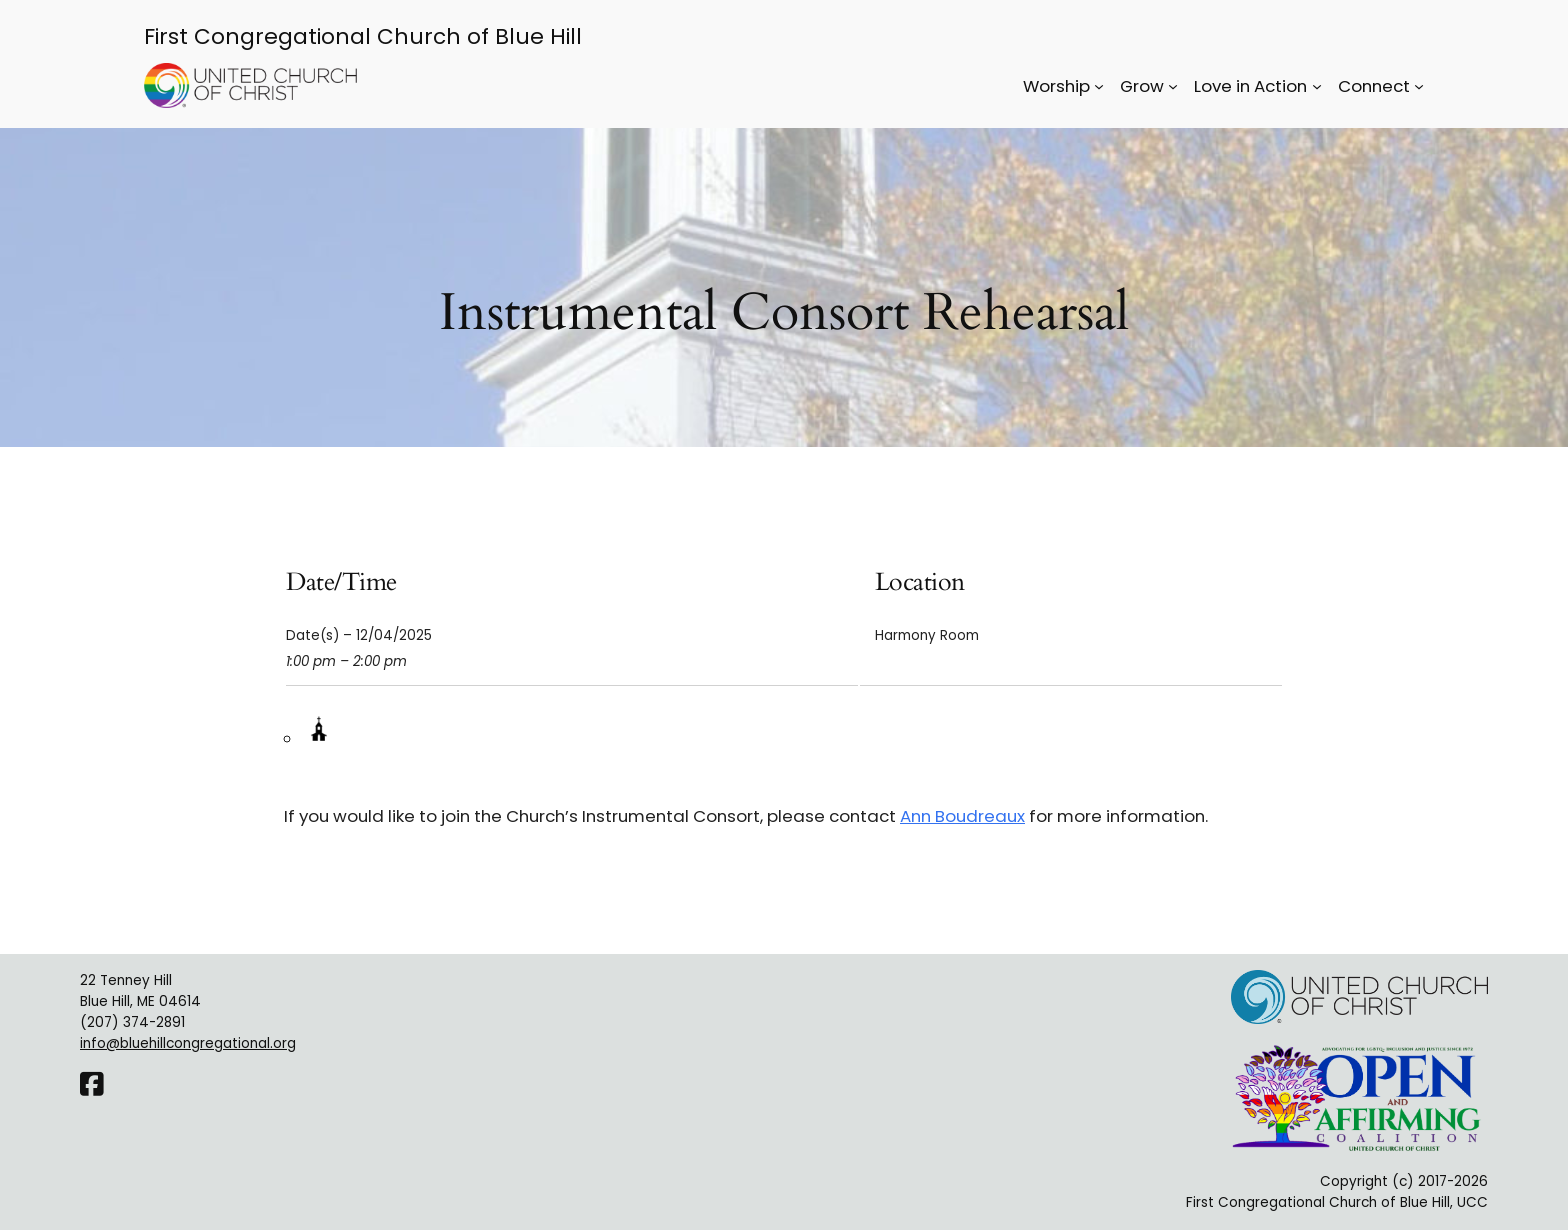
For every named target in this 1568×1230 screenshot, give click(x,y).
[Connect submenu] (1419, 86)
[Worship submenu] (1099, 86)
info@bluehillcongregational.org (188, 1043)
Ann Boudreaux (962, 816)
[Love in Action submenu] (1317, 86)
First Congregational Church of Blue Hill (363, 36)
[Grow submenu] (1173, 86)
